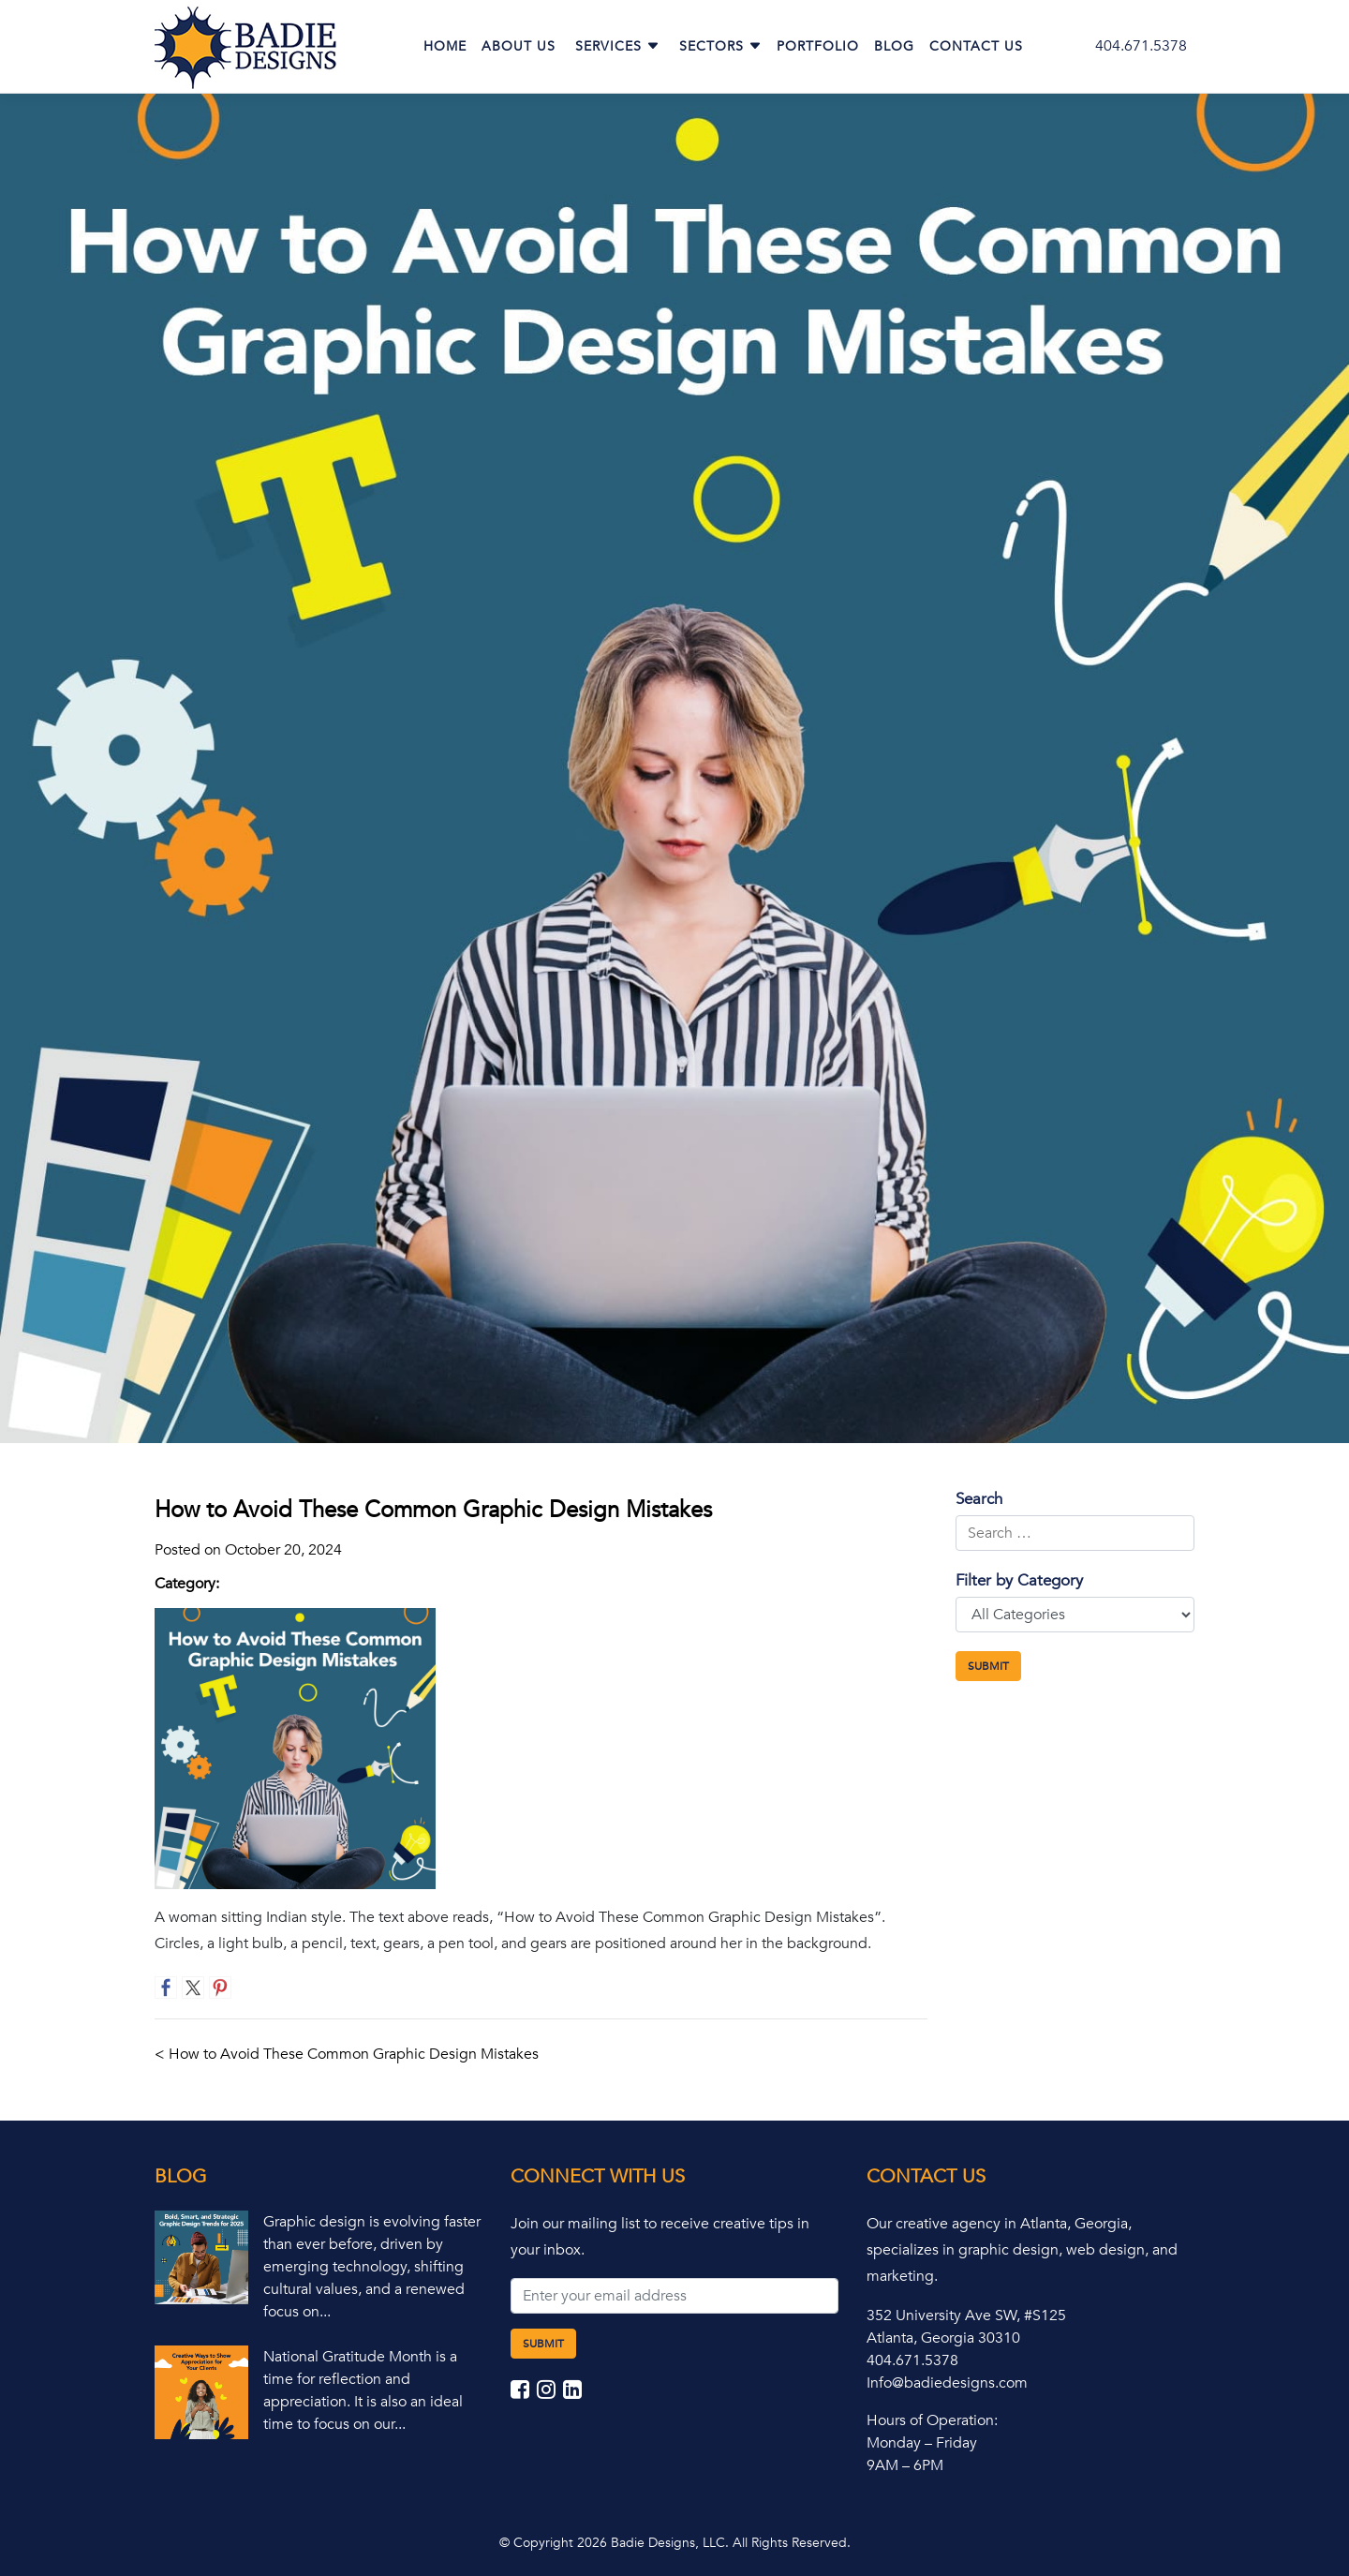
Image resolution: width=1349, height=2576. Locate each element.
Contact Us (976, 46)
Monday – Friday (922, 2443)
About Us (519, 46)
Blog (894, 46)
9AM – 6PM (905, 2465)
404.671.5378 (1141, 46)
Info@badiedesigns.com (947, 2383)
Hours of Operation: (932, 2420)
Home (445, 46)
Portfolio (818, 46)
